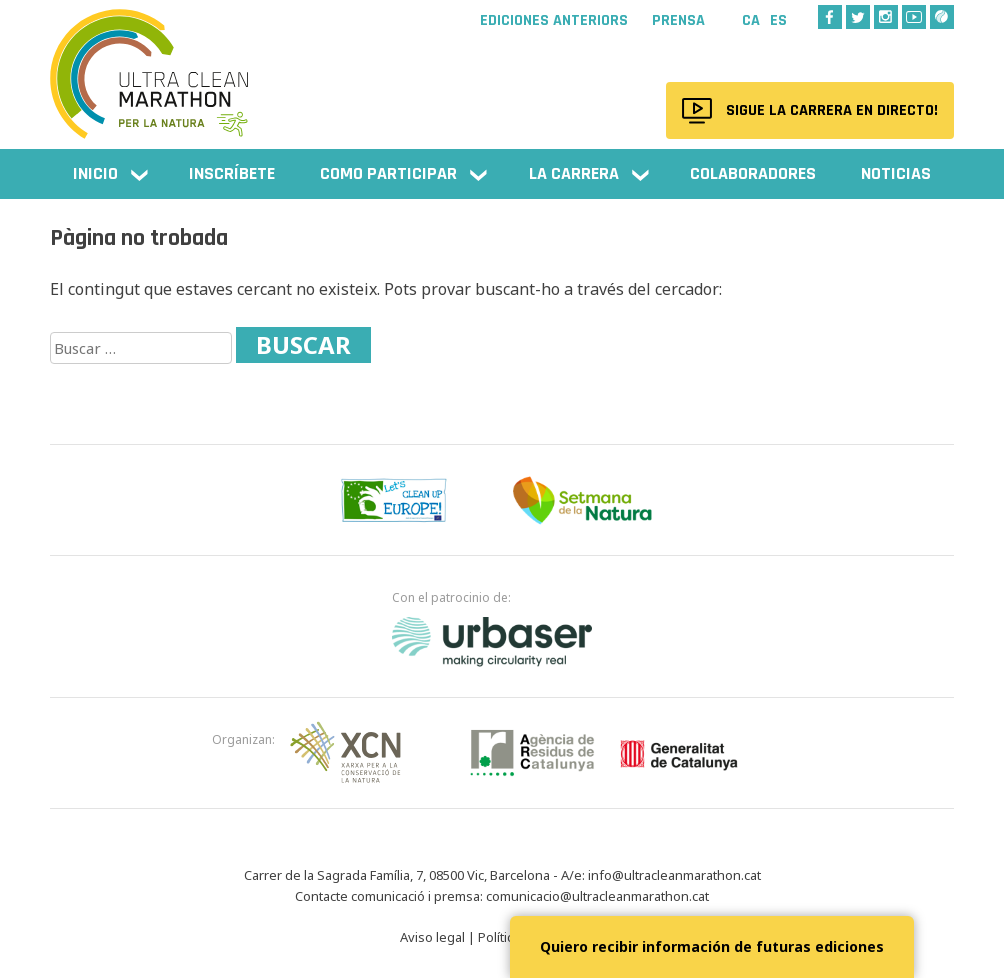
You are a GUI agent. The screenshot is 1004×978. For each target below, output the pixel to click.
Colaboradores (753, 173)
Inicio (95, 173)
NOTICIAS (896, 173)
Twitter (858, 17)
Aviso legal (432, 937)
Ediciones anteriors (554, 21)
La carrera (574, 173)
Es (778, 20)
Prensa (678, 21)
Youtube (914, 17)
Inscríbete (232, 173)
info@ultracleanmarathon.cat (674, 875)
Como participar (388, 173)
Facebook (830, 17)
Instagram (886, 17)
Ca (751, 20)
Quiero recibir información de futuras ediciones (712, 946)
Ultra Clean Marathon (150, 64)
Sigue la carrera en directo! (827, 110)
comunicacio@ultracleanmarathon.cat (597, 896)
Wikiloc (942, 17)
